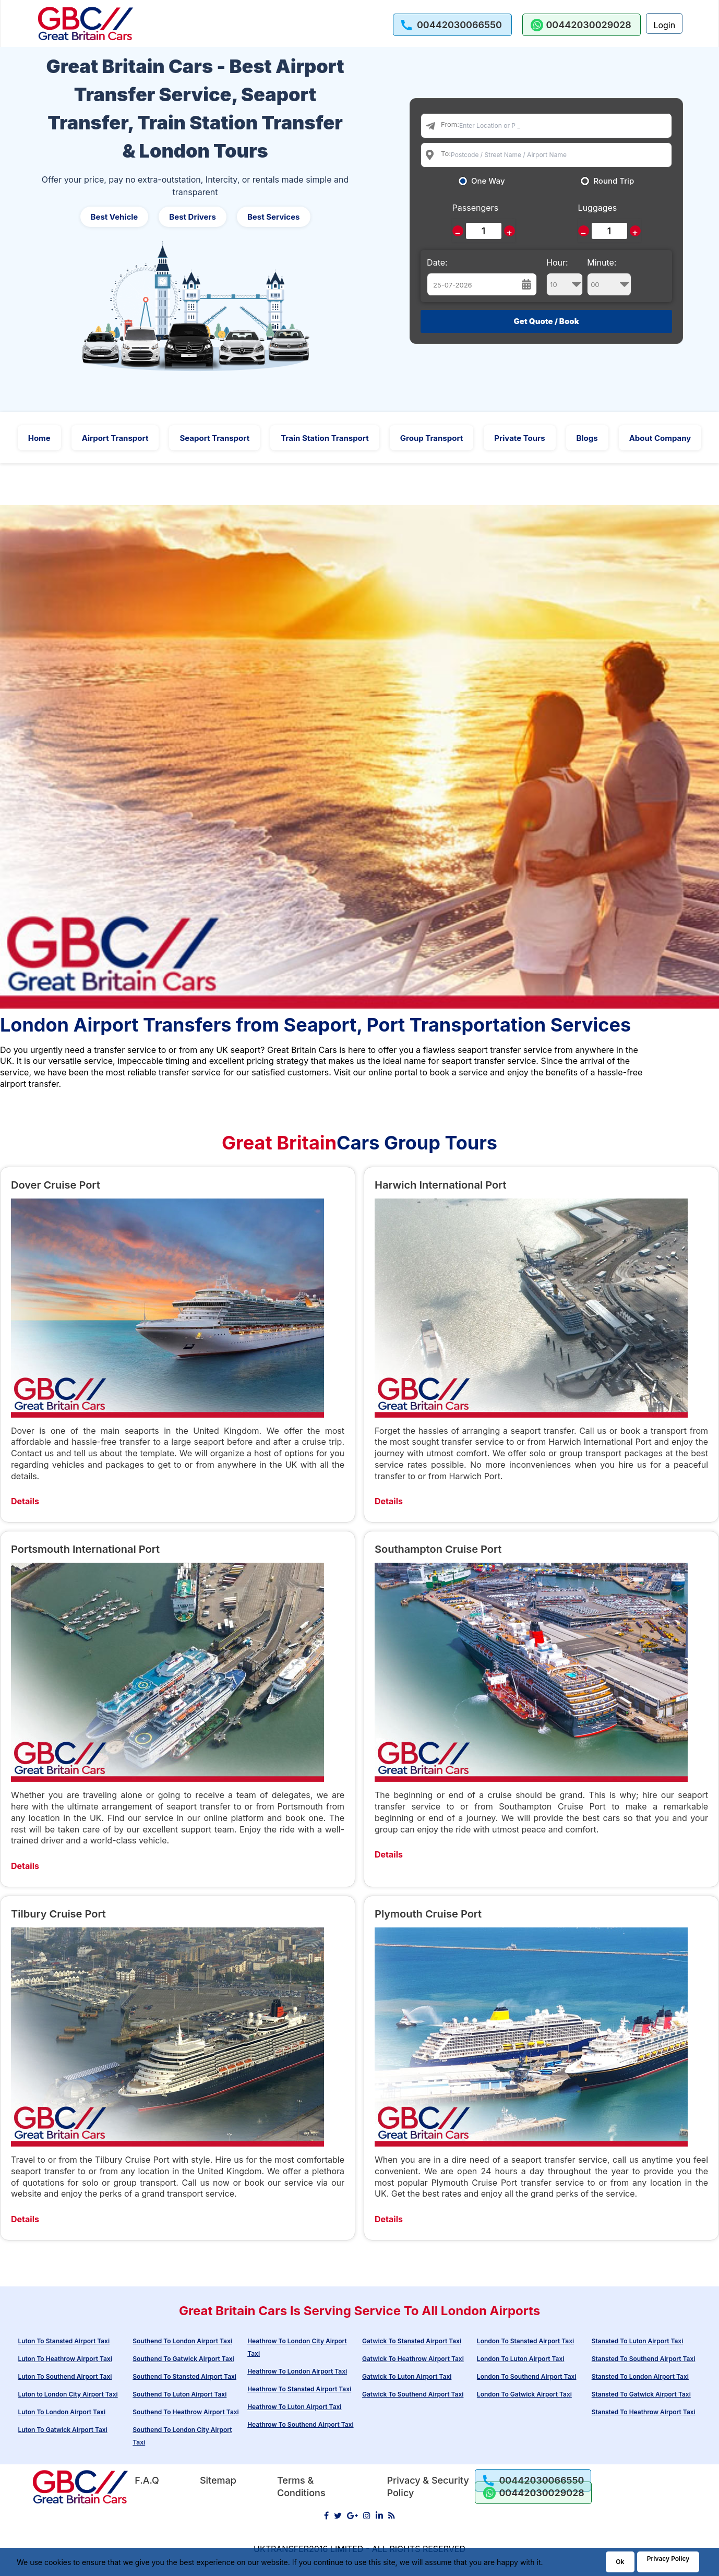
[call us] (452, 25)
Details (25, 1501)
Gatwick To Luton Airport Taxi (406, 2376)
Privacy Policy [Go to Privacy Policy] (668, 2558)
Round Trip (613, 181)
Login (664, 25)
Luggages (597, 207)
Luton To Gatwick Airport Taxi (62, 2430)
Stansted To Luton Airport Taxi (638, 2341)
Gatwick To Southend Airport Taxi (412, 2394)
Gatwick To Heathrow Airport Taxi (413, 2359)
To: (446, 153)
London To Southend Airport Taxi (527, 2376)
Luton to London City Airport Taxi (67, 2394)
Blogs (587, 438)
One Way (488, 181)
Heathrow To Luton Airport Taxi (294, 2407)
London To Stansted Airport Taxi (525, 2341)
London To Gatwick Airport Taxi (524, 2394)
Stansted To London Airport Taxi (640, 2376)
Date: (437, 262)
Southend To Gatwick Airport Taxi (183, 2359)
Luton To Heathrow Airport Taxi (65, 2359)
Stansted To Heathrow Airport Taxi (644, 2412)
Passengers (475, 207)
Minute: (609, 276)
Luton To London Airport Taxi (61, 2412)
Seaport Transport (214, 438)
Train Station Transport (325, 438)
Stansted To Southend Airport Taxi (644, 2359)
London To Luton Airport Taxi (521, 2359)
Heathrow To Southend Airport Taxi (300, 2424)
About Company (660, 438)
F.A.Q (147, 2480)
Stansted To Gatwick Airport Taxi (641, 2394)
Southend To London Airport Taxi (182, 2341)
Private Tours (519, 438)
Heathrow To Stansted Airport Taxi (299, 2389)
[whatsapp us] (581, 25)
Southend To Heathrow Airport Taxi (185, 2412)
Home (39, 438)
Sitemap (218, 2480)
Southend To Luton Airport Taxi (179, 2394)
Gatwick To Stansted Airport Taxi (411, 2341)
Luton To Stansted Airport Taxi (64, 2341)
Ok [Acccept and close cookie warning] (620, 2562)
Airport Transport (115, 438)
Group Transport (431, 438)
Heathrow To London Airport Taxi (297, 2371)
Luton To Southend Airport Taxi (65, 2376)
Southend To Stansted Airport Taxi (184, 2376)
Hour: (564, 276)
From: (450, 124)
